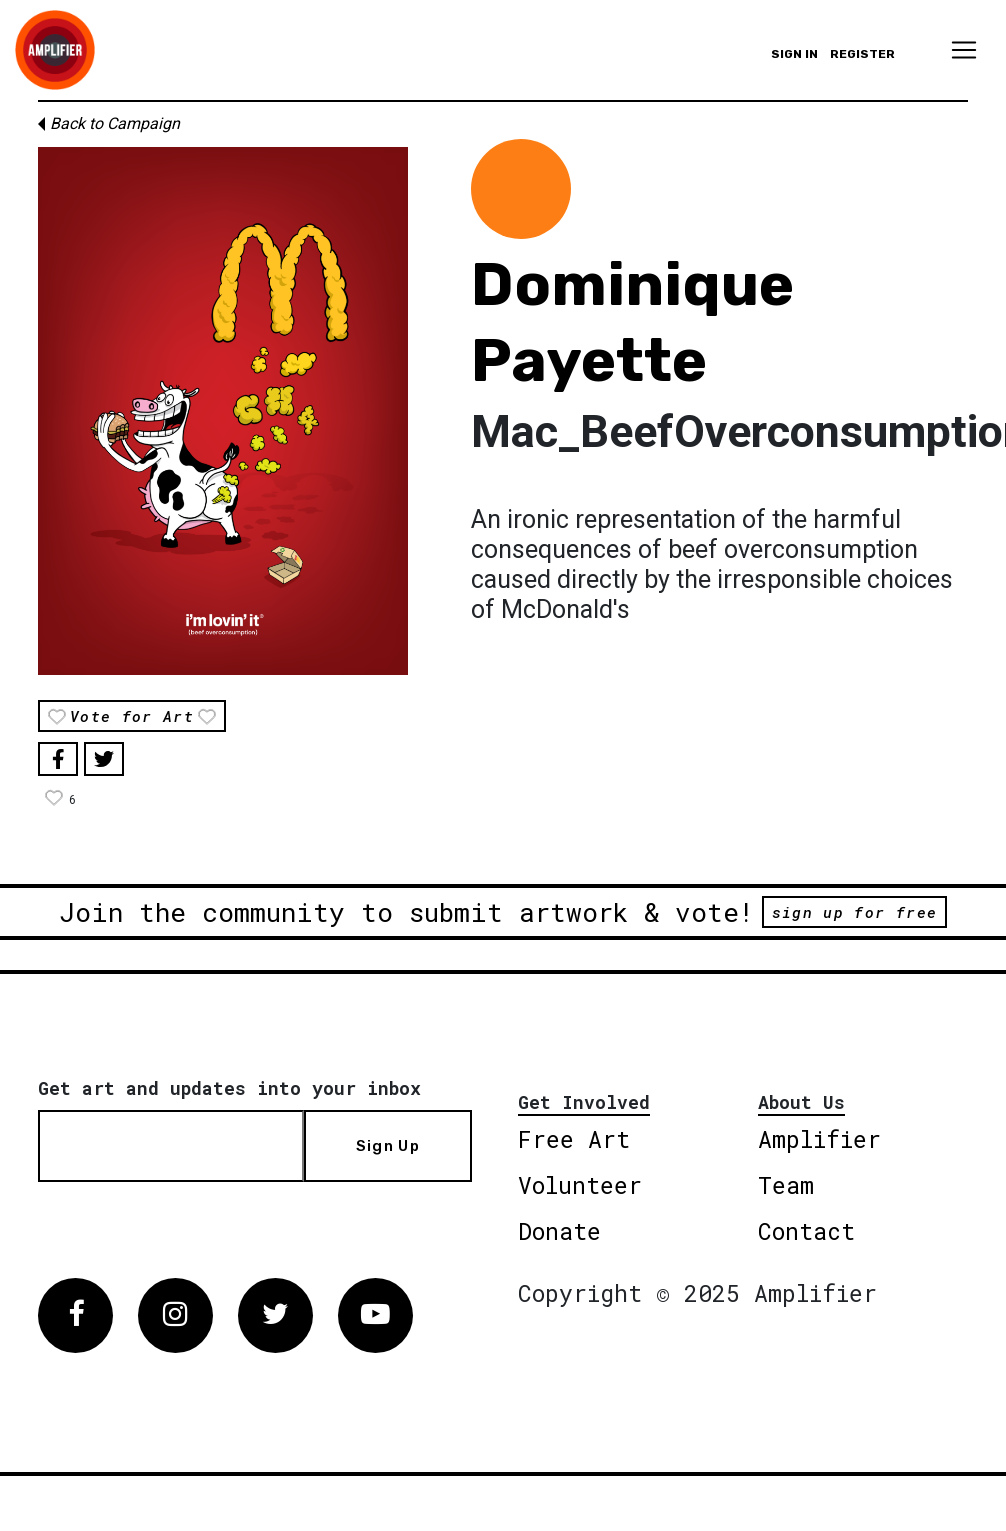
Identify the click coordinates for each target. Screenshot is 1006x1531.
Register (862, 54)
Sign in (794, 54)
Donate (559, 1231)
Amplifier (819, 1139)
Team (786, 1185)
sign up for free (854, 912)
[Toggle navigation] (964, 50)
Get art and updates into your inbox (229, 1088)
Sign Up (388, 1146)
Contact (806, 1231)
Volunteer (580, 1185)
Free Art (574, 1139)
